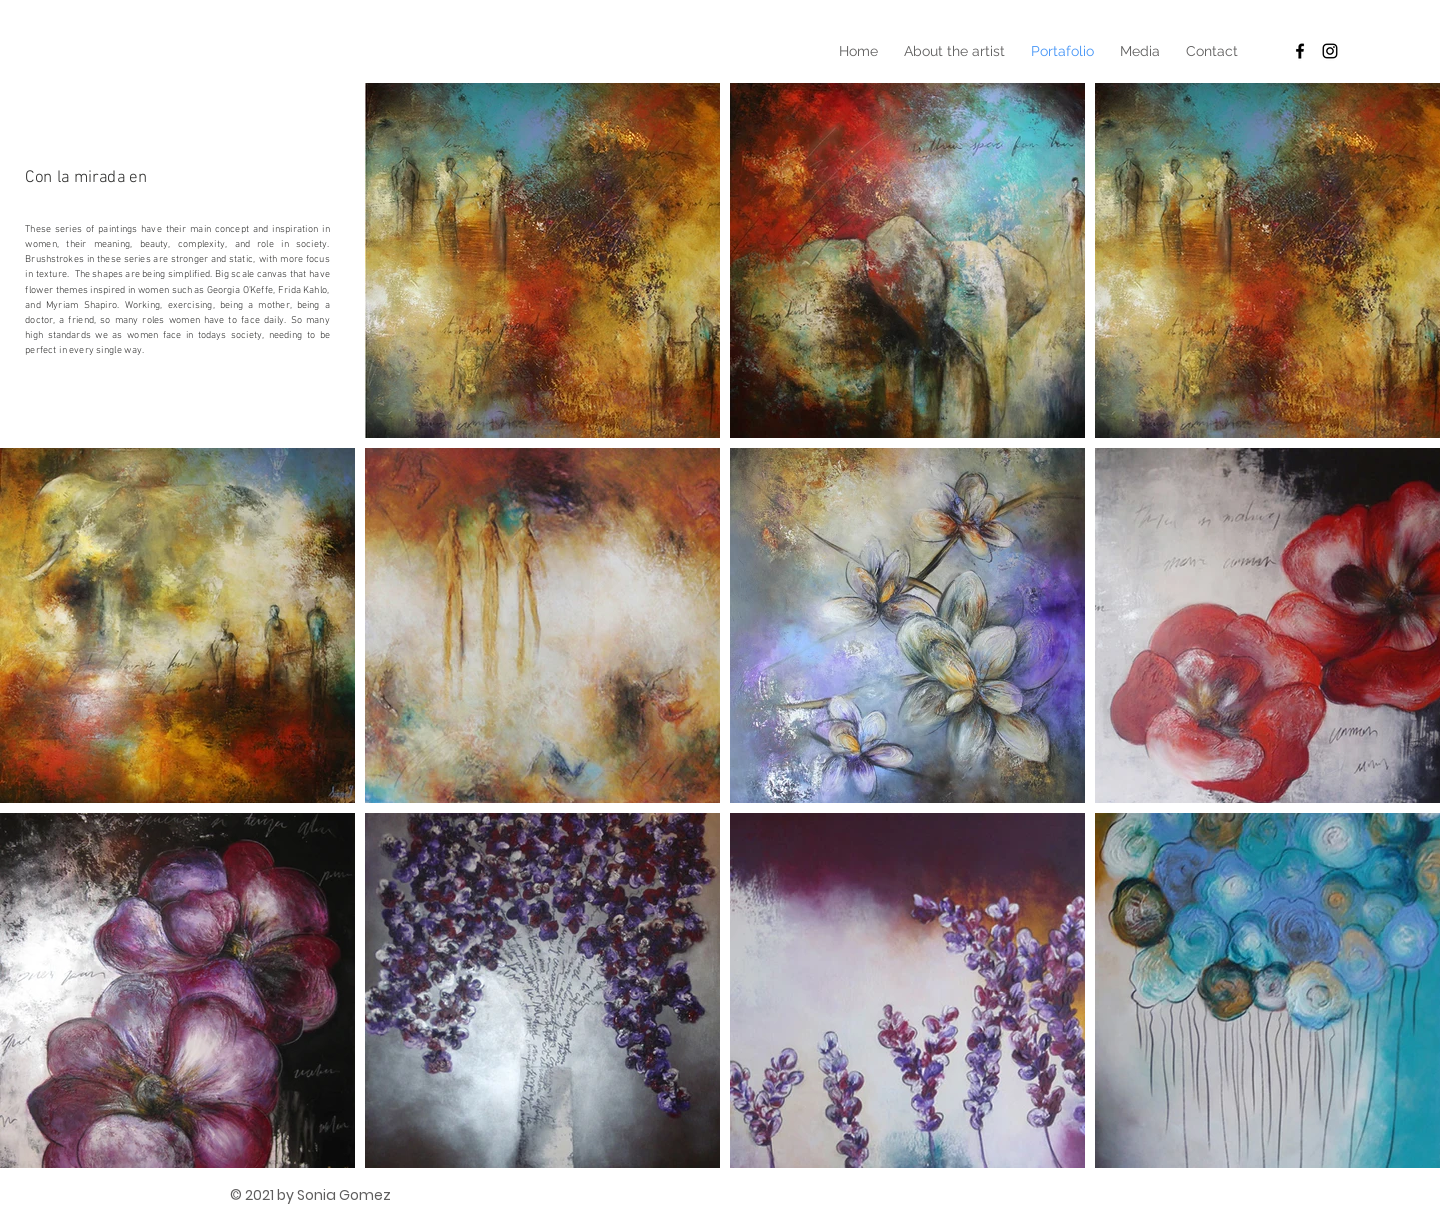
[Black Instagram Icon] (1330, 51)
